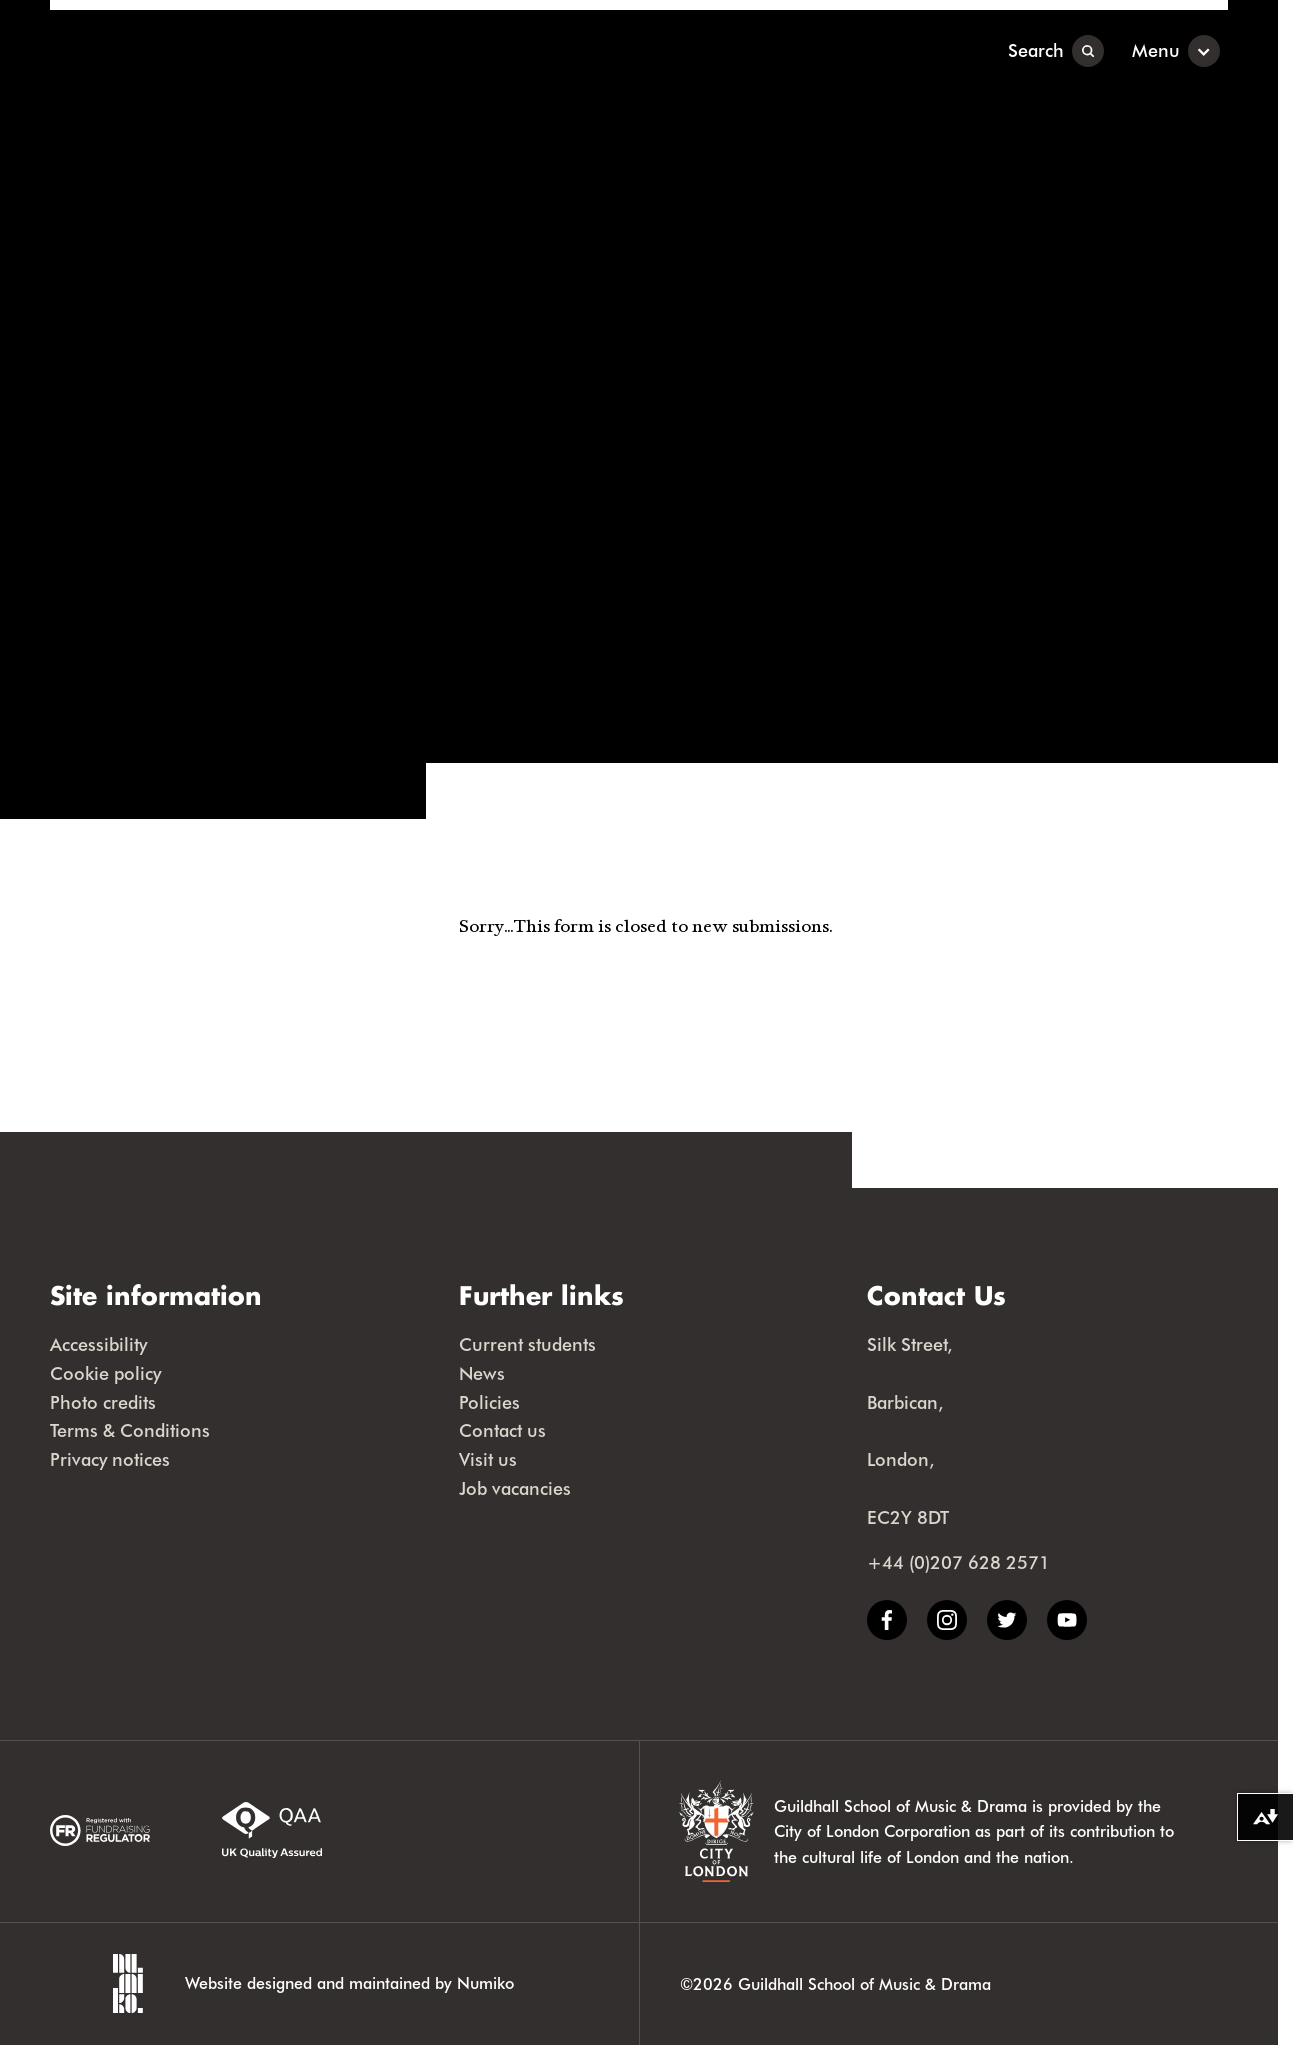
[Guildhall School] (174, 50)
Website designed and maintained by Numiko (349, 1982)
